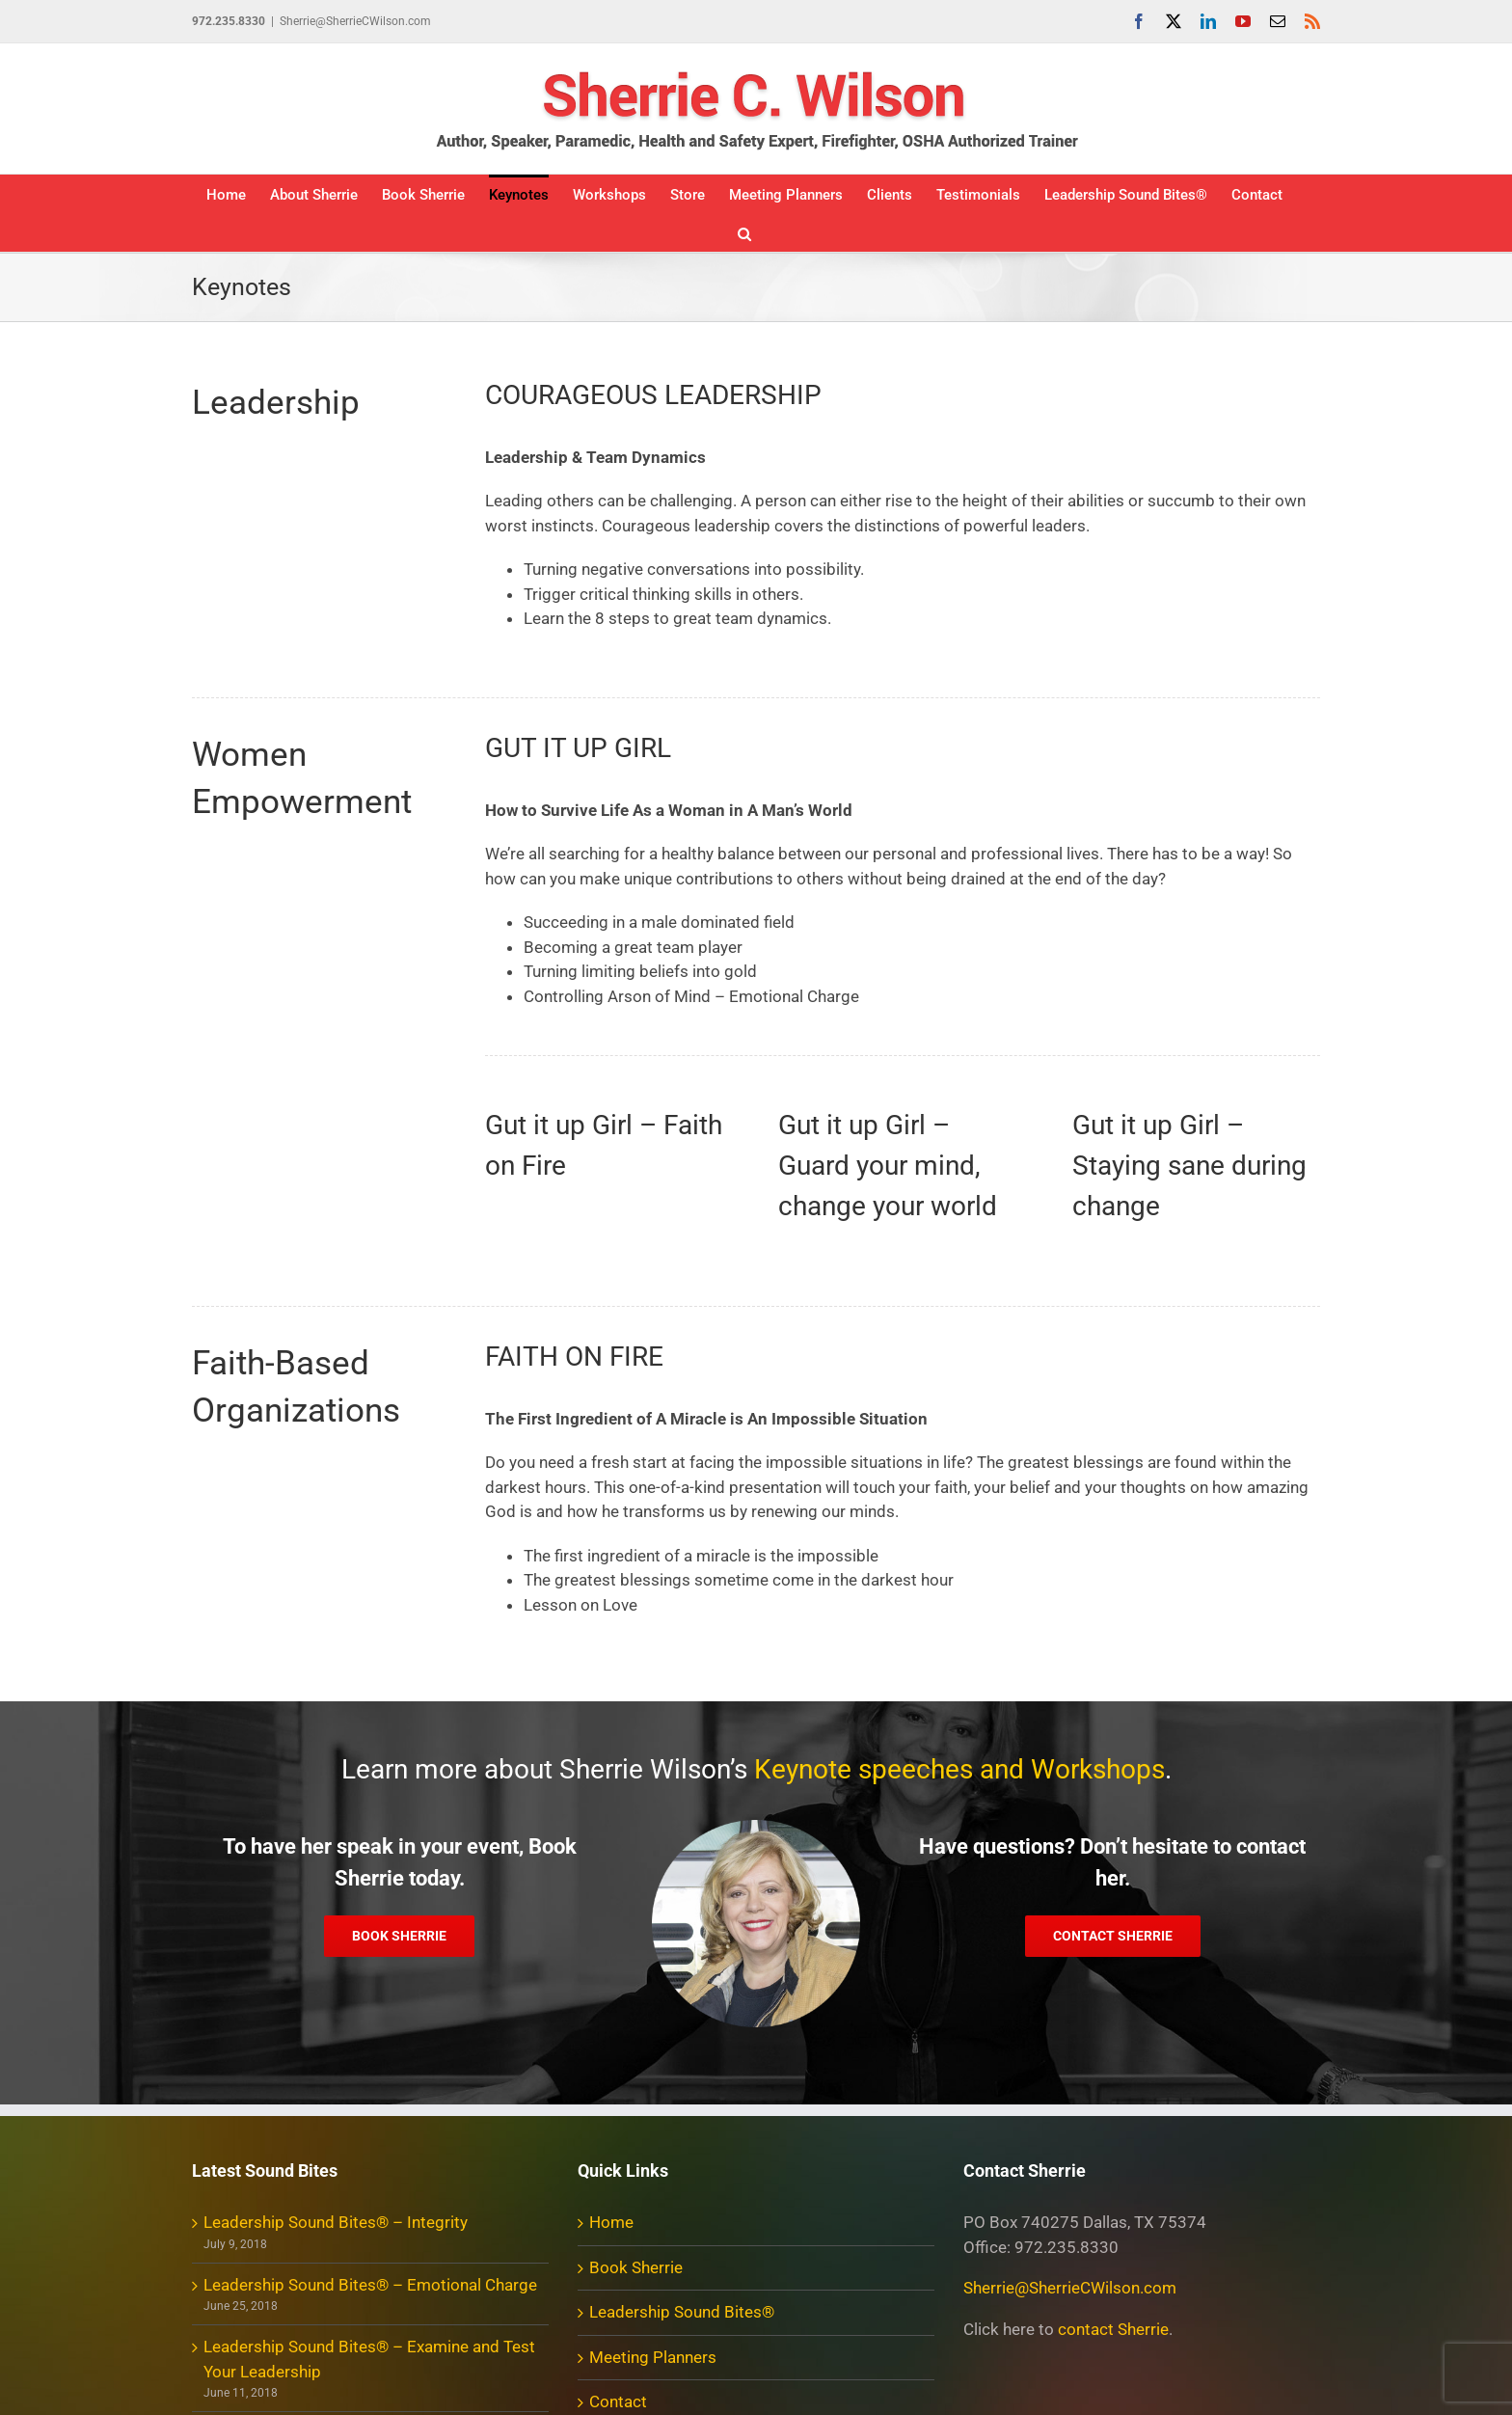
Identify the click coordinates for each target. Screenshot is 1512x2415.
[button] (744, 232)
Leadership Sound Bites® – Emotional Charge (370, 2284)
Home (611, 2222)
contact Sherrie (1113, 2329)
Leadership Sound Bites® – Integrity (335, 2222)
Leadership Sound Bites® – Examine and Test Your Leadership (369, 2359)
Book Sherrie (636, 2267)
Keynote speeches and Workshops (959, 1769)
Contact (618, 2401)
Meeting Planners (652, 2357)
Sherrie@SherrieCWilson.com (355, 21)
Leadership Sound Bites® (681, 2311)
